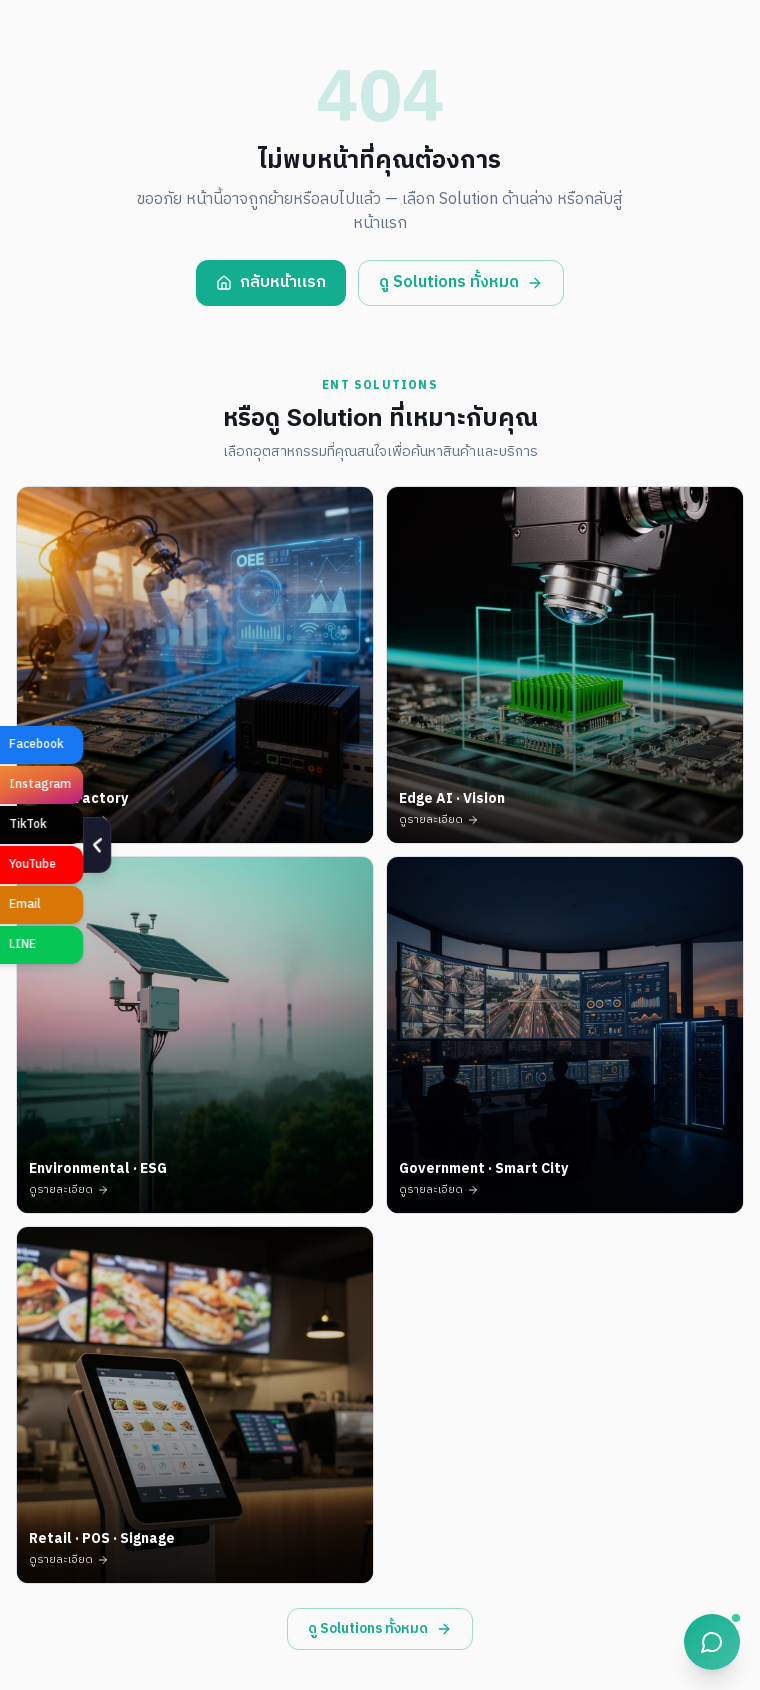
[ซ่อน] (17, 845)
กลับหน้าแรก (271, 282)
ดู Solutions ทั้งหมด (461, 282)
